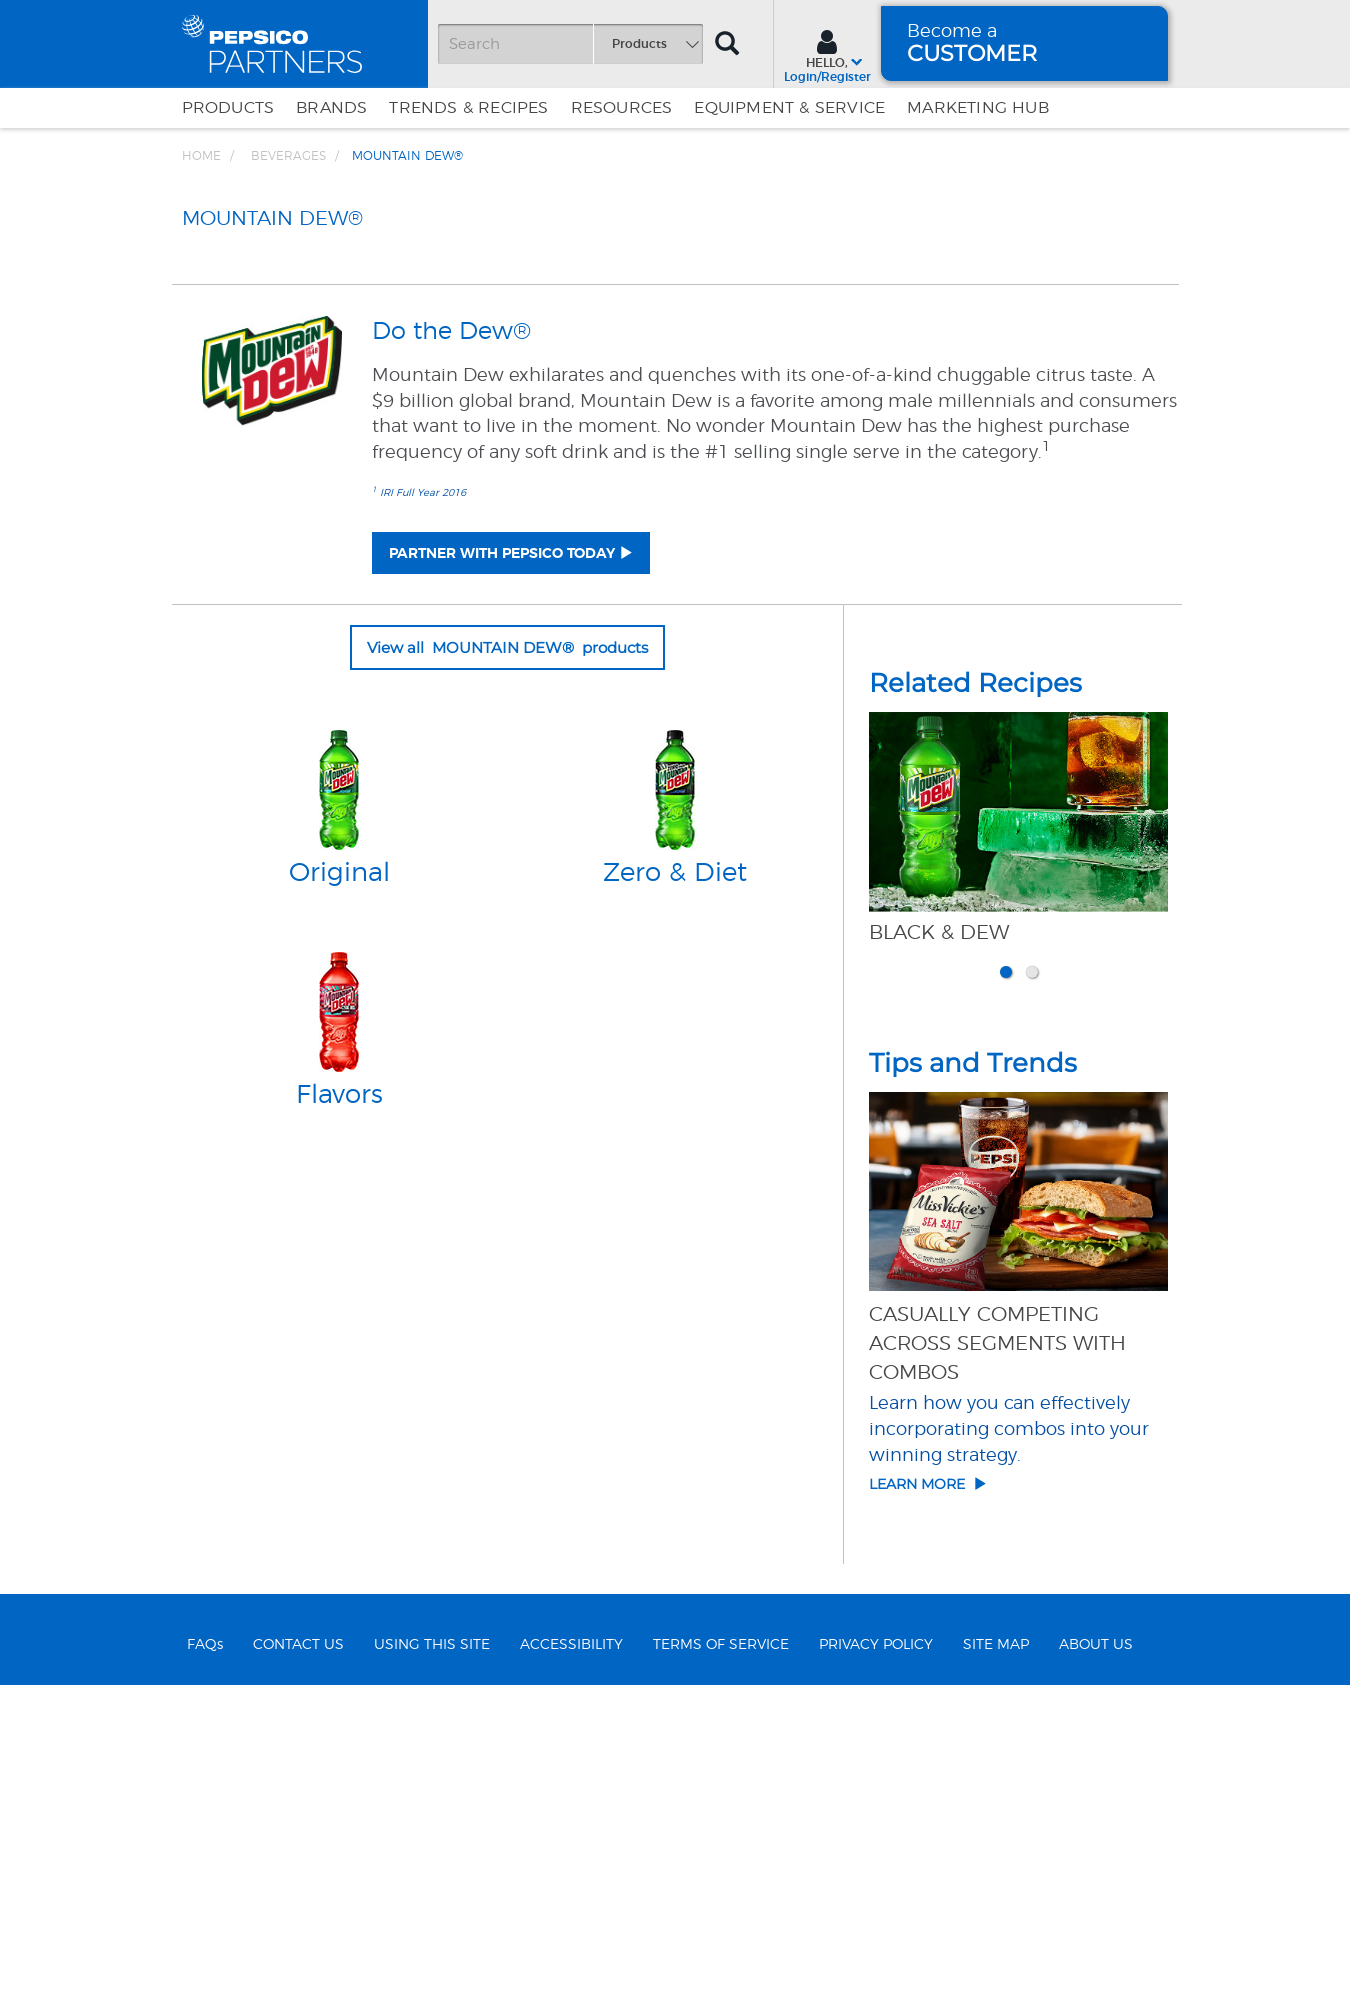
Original (339, 1186)
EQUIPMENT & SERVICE (789, 108)
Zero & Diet (675, 1186)
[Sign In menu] (827, 54)
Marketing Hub (978, 108)
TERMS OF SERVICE (721, 1958)
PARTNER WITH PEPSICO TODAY (502, 866)
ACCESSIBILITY (571, 1958)
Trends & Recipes (468, 108)
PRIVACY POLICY (876, 1958)
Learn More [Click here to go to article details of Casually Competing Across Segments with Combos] (928, 1797)
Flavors (339, 1408)
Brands (331, 108)
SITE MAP (996, 1958)
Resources (622, 108)
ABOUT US (1096, 1958)
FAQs (205, 1958)
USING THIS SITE (432, 1958)
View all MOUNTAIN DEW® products (507, 959)
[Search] (570, 44)
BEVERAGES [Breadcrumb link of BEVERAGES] (288, 156)
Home (201, 156)
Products (228, 108)
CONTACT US (298, 1958)
